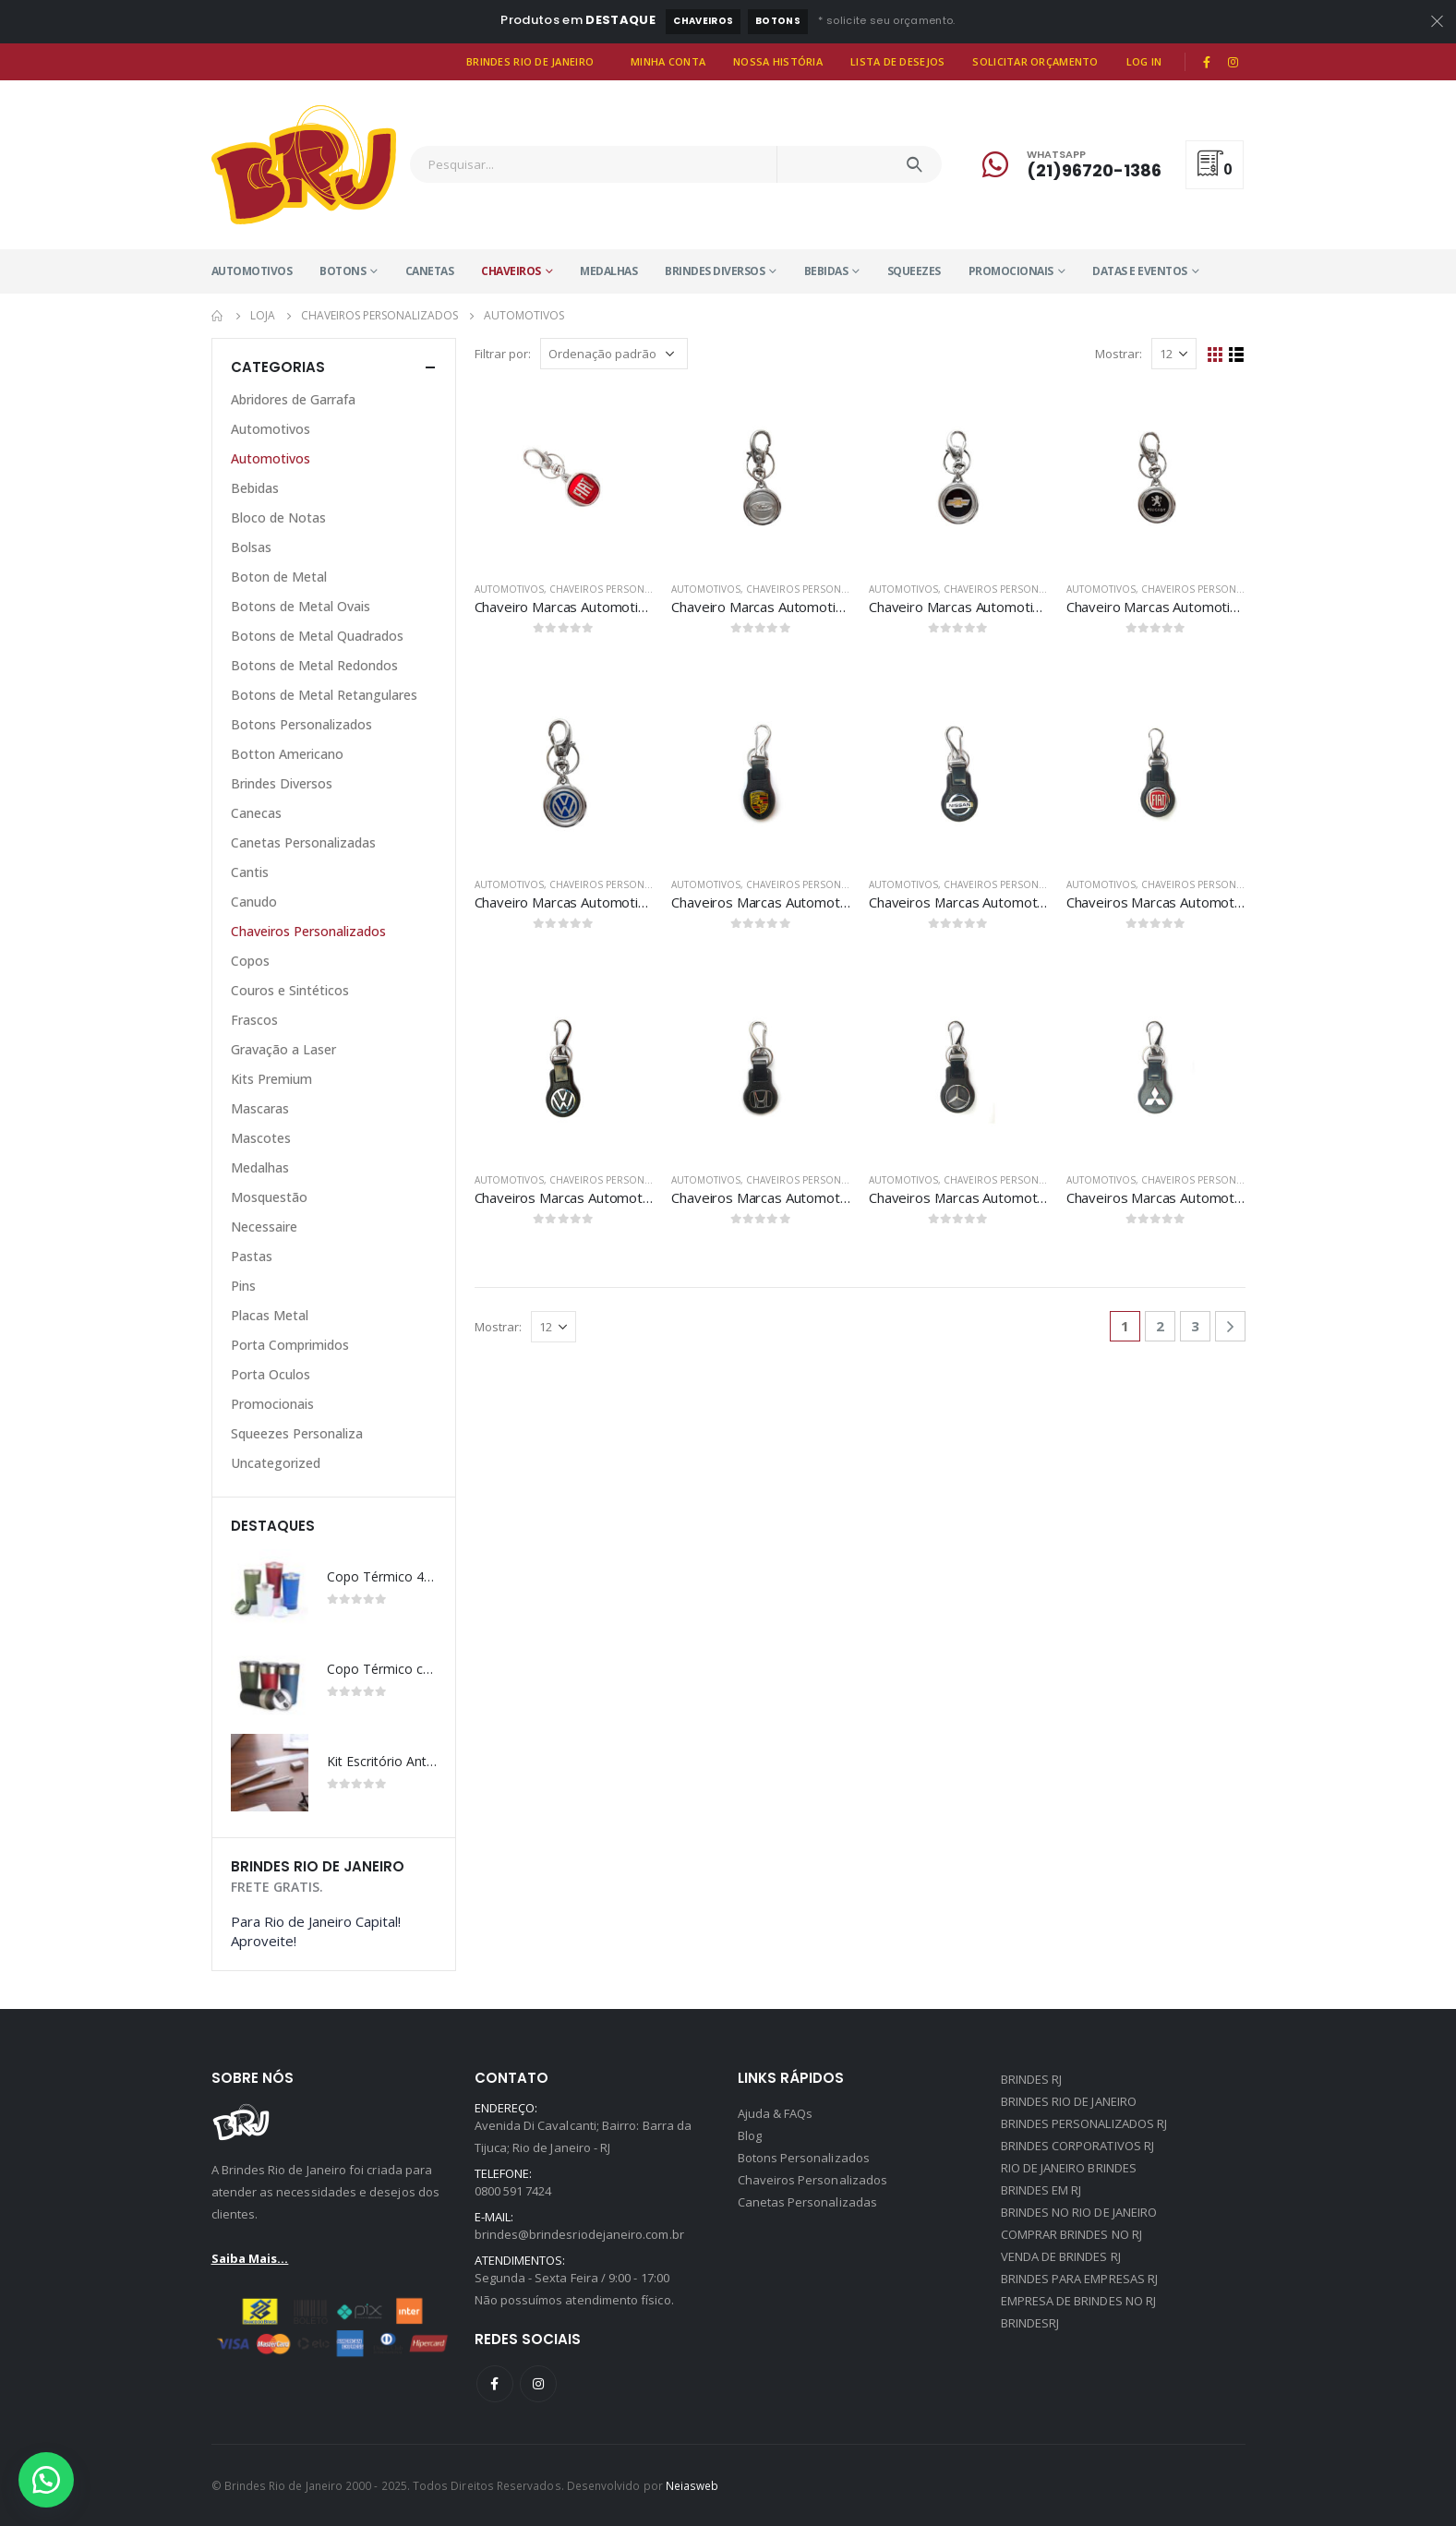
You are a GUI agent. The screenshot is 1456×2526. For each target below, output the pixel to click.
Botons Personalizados (301, 724)
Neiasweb (692, 2485)
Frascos (254, 1019)
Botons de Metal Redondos (314, 665)
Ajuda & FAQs (775, 2113)
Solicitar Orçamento (1035, 61)
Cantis (250, 872)
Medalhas (608, 271)
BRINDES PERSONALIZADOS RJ (1084, 2123)
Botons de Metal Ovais (300, 606)
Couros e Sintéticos (290, 990)
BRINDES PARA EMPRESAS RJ (1080, 2278)
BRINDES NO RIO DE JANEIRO (1079, 2212)
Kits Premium (271, 1079)
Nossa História (778, 61)
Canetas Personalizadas (303, 842)
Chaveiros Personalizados (620, 589)
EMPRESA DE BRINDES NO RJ (1079, 2300)
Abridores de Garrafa (293, 399)
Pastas (251, 1256)
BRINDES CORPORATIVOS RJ (1078, 2145)
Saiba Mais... (250, 2258)
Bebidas (826, 271)
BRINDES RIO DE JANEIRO (1069, 2101)
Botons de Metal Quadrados (317, 635)
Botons (777, 21)
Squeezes (914, 271)
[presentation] (417, 1525)
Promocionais (1011, 271)
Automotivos (252, 271)
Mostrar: (1118, 353)
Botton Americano (287, 754)
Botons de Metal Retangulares (324, 695)
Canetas (429, 271)
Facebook (494, 2383)
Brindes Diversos (714, 271)
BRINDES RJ (1032, 2079)
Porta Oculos (270, 1374)
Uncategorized (275, 1463)
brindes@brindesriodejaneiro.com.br (579, 2234)
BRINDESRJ (1030, 2323)
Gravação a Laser (283, 1049)
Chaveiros (703, 21)
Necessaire (264, 1226)
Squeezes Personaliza (297, 1433)
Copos (250, 960)
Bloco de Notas (278, 517)
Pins (243, 1285)
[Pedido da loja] (614, 353)
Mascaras (260, 1108)
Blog (750, 2135)
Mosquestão (269, 1197)
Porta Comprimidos (290, 1344)
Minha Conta (668, 61)
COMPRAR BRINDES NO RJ (1071, 2234)
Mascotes (261, 1138)
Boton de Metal (279, 576)
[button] (46, 2480)
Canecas (256, 813)
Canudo (254, 901)
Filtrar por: (503, 353)
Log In (1144, 61)
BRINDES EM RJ (1041, 2190)
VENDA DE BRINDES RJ (1061, 2256)
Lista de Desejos (897, 61)
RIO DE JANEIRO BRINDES (1069, 2167)
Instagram (538, 2383)
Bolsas (251, 547)
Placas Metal (269, 1315)
